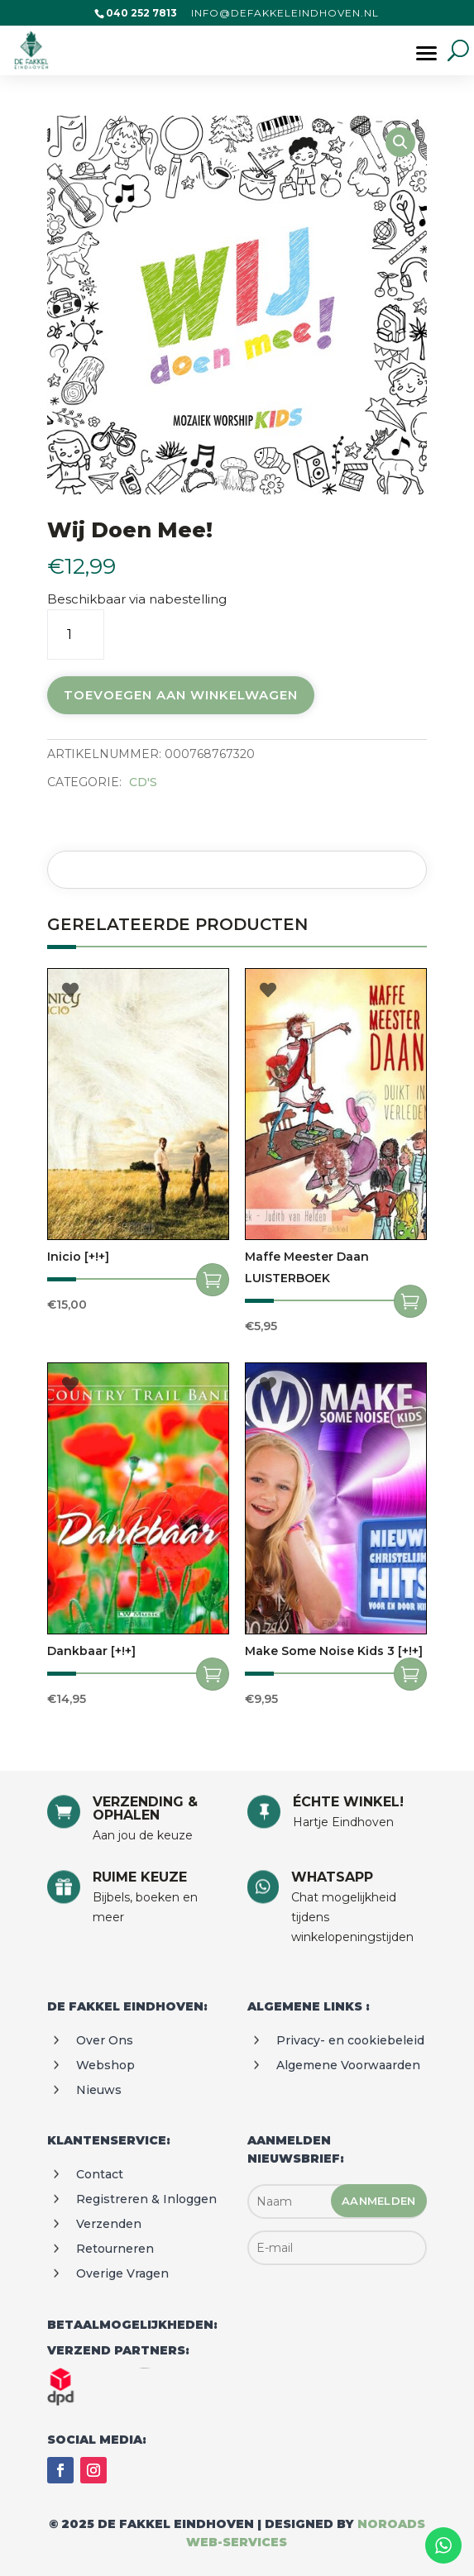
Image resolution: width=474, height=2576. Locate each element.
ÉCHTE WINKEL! (348, 1802)
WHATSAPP (332, 1877)
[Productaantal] (75, 634)
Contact (99, 2174)
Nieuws (99, 2089)
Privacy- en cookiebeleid (350, 2040)
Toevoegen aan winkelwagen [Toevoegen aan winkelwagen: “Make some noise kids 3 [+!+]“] (410, 1674)
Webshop (105, 2065)
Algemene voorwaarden (348, 2065)
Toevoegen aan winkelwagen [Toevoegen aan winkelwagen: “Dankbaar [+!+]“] (212, 1674)
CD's (143, 782)
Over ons (104, 2040)
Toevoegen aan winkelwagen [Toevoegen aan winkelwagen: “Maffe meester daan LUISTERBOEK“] (410, 1301)
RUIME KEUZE (140, 1877)
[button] (400, 142)
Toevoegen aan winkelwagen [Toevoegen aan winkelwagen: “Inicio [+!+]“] (212, 1279)
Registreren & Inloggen (146, 2199)
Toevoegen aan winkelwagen (181, 695)
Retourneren (115, 2248)
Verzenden (108, 2223)
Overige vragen (122, 2273)
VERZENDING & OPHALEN (145, 1808)
